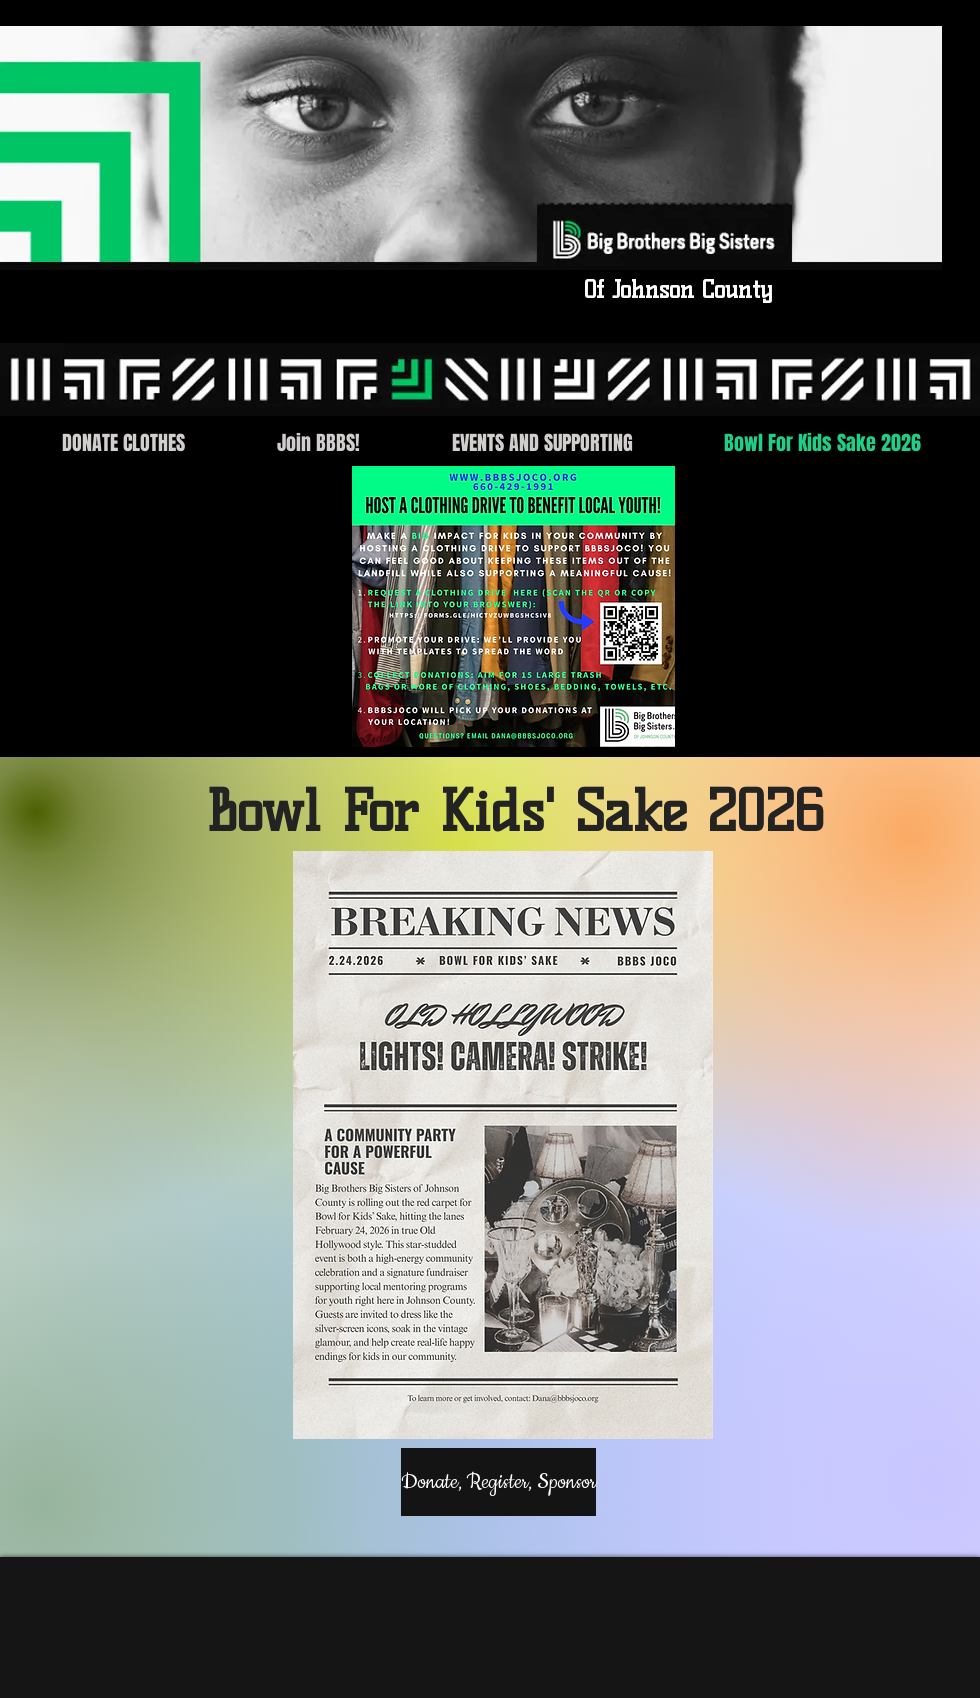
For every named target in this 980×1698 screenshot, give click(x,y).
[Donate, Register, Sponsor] (498, 1482)
